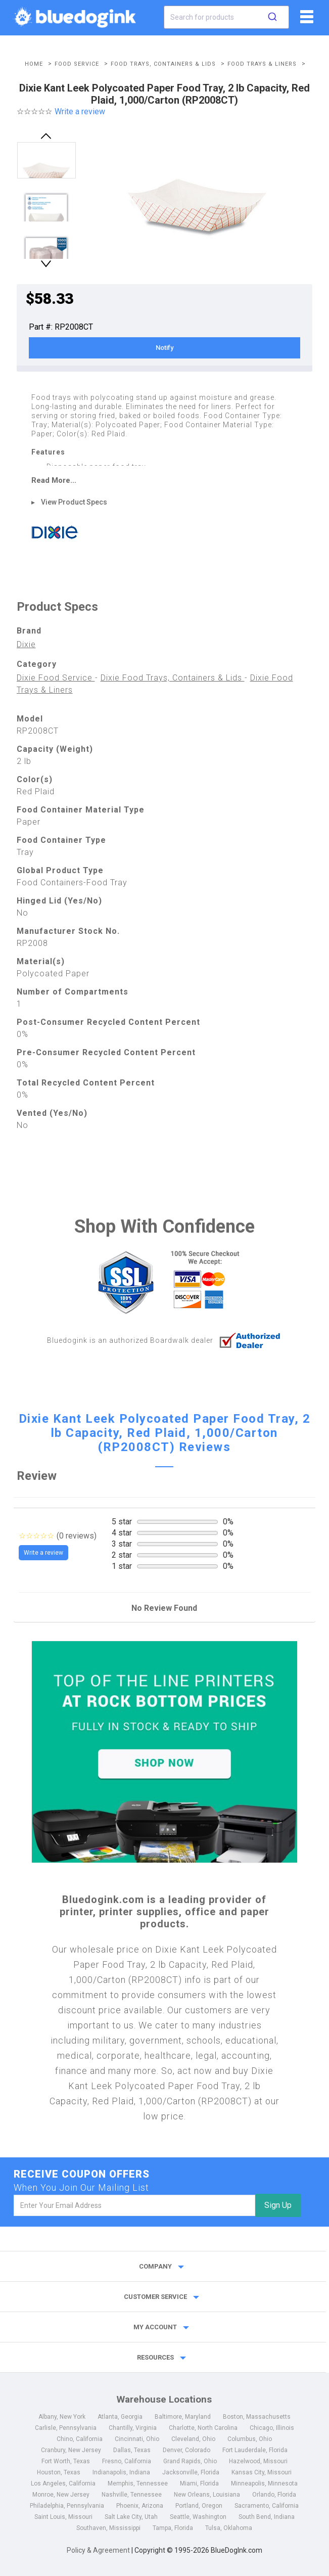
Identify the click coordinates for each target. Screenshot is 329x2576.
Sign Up (278, 2205)
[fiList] (305, 20)
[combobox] (226, 17)
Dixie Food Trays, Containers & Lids (173, 678)
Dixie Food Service (56, 678)
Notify (164, 347)
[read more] (164, 480)
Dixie (26, 644)
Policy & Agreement (98, 2550)
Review (37, 1475)
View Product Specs (74, 502)
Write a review (80, 111)
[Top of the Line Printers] (164, 1752)
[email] (134, 2205)
